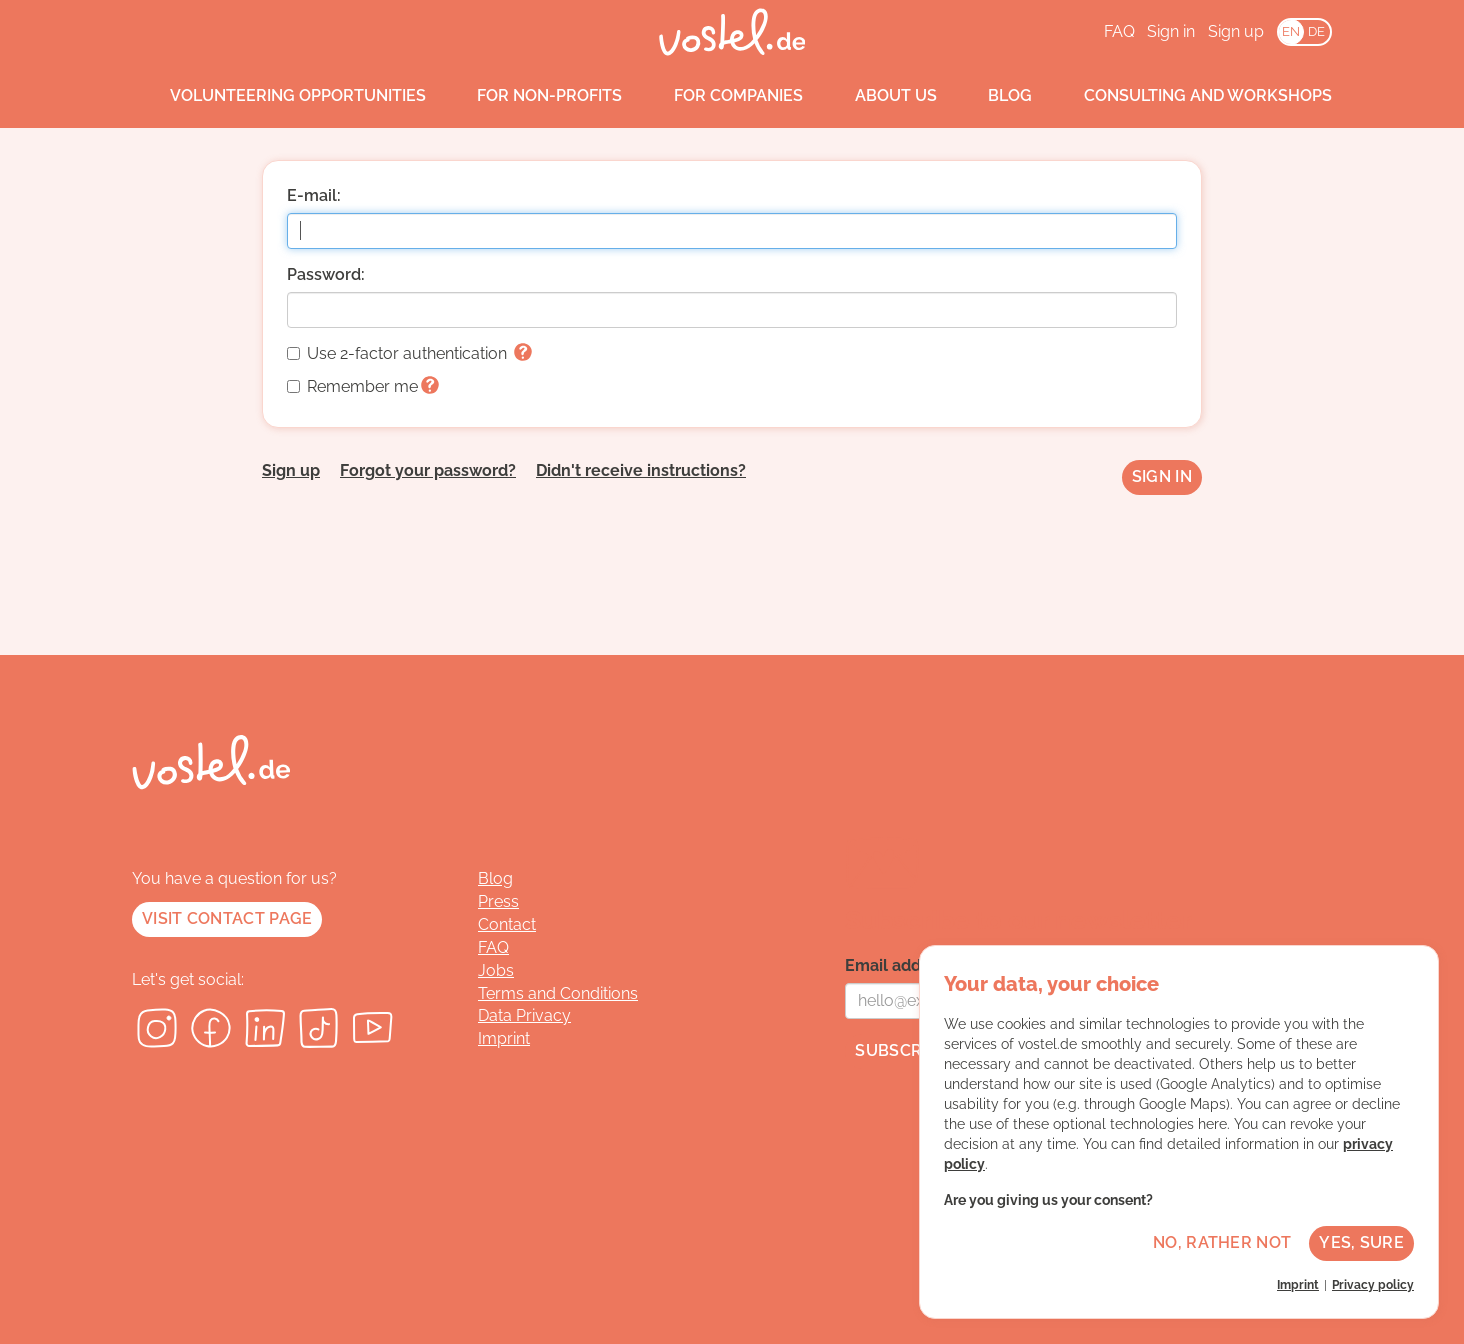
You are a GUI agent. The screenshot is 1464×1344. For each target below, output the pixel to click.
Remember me (363, 386)
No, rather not (1222, 1242)
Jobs (496, 970)
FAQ (1119, 31)
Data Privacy (524, 1015)
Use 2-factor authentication (409, 353)
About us (877, 96)
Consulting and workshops (1189, 96)
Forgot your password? (428, 470)
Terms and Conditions (558, 993)
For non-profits (531, 96)
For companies (719, 96)
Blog (992, 96)
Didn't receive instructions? (641, 470)
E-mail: (314, 195)
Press (498, 901)
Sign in (1171, 31)
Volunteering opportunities (279, 96)
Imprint (504, 1038)
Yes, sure (1361, 1242)
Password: (326, 274)
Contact (507, 924)
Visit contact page (227, 918)
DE (1316, 31)
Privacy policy (1373, 1285)
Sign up (1236, 31)
